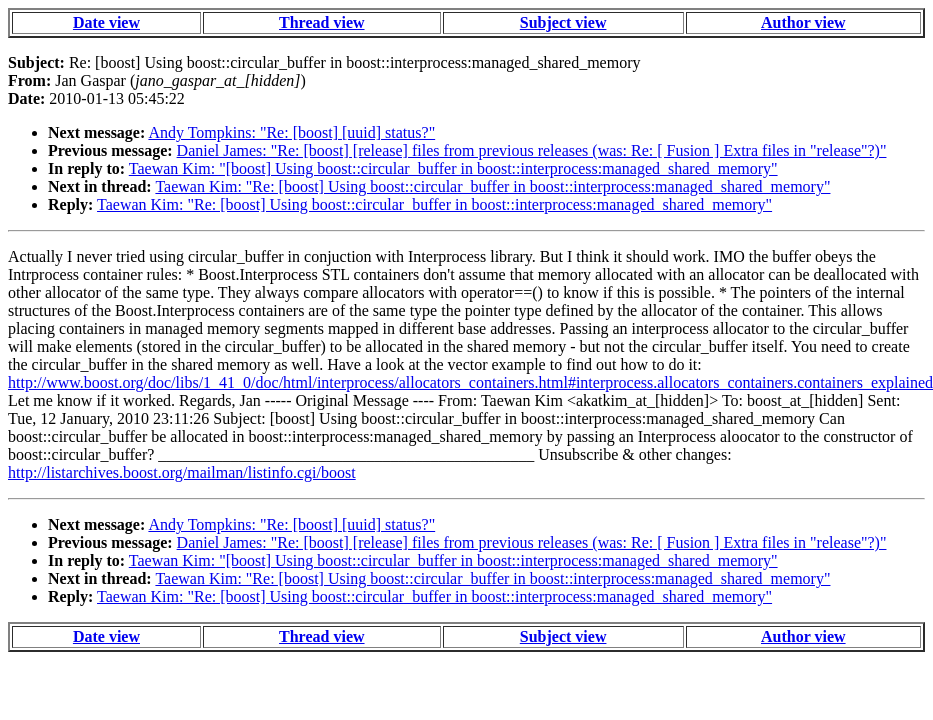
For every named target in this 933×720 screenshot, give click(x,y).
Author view (803, 22)
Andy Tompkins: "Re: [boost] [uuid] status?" (291, 132)
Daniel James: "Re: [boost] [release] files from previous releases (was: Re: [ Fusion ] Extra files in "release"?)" (532, 150)
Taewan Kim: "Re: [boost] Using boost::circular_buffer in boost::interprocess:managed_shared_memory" (492, 186)
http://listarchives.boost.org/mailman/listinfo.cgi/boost (182, 472)
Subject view (563, 22)
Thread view (321, 22)
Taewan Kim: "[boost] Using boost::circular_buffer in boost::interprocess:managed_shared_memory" (453, 168)
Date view (106, 22)
